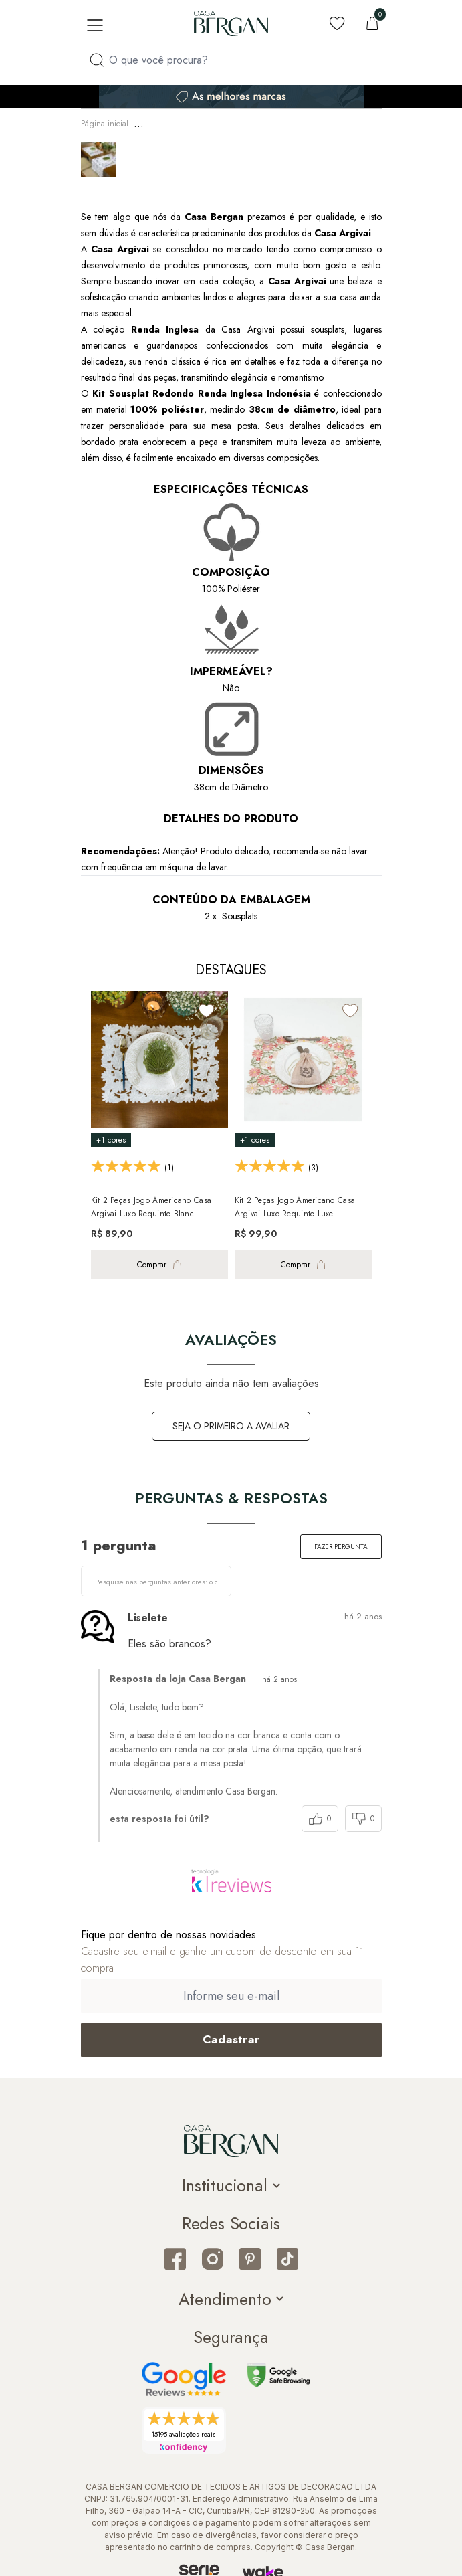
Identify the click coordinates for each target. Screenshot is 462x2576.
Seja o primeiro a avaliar (231, 1422)
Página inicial (104, 122)
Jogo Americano (242, 122)
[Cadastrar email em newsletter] (231, 2036)
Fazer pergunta (341, 1543)
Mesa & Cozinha (172, 122)
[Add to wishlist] (207, 1007)
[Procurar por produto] (97, 60)
